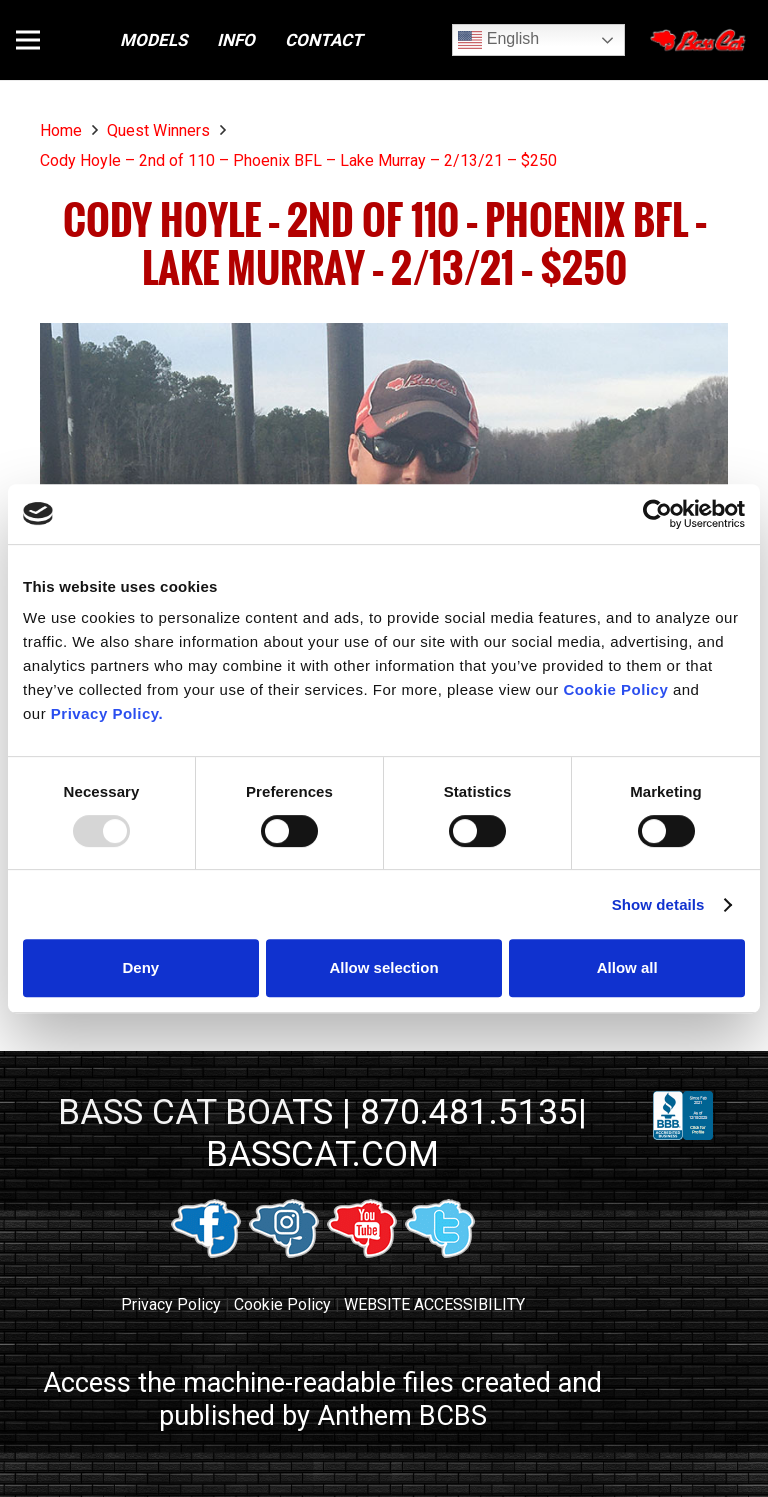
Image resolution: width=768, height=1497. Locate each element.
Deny (140, 967)
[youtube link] (362, 1252)
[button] (28, 40)
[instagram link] (284, 1252)
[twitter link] (440, 1252)
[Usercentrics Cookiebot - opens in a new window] (657, 514)
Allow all (627, 967)
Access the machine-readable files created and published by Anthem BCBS (322, 1399)
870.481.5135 (469, 1112)
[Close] (700, 40)
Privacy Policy (171, 1304)
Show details (658, 904)
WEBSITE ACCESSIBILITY (434, 1304)
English (498, 40)
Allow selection (383, 967)
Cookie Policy (282, 1304)
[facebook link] (206, 1252)
